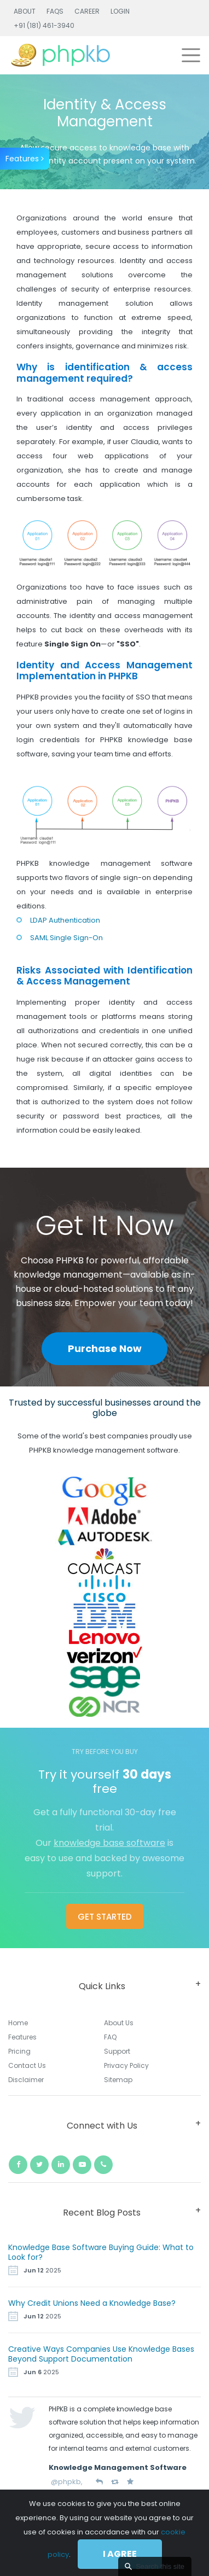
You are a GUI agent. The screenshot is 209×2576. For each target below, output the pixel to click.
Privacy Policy (126, 2065)
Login (120, 11)
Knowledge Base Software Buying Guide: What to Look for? (101, 2252)
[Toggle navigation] (191, 55)
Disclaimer (26, 2079)
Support (117, 2051)
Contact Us (27, 2065)
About (25, 11)
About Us (118, 2022)
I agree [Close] (120, 2554)
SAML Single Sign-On (66, 938)
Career (87, 11)
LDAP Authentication (65, 920)
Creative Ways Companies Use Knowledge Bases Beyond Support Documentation (101, 2354)
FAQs (55, 11)
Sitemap (118, 2079)
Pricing (19, 2051)
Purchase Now (105, 1348)
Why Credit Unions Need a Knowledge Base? (92, 2303)
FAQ (110, 2037)
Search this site (160, 2566)
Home (18, 2022)
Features (24, 158)
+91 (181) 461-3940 (44, 25)
